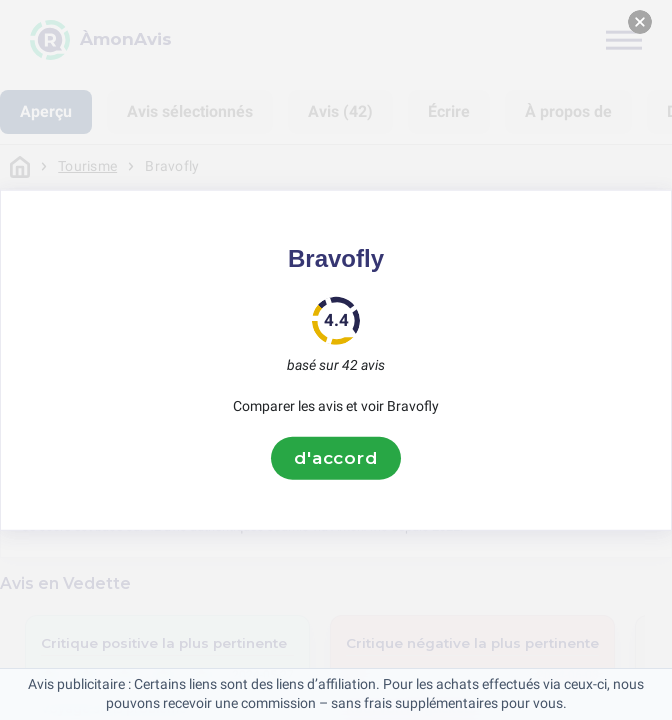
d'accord (336, 458)
